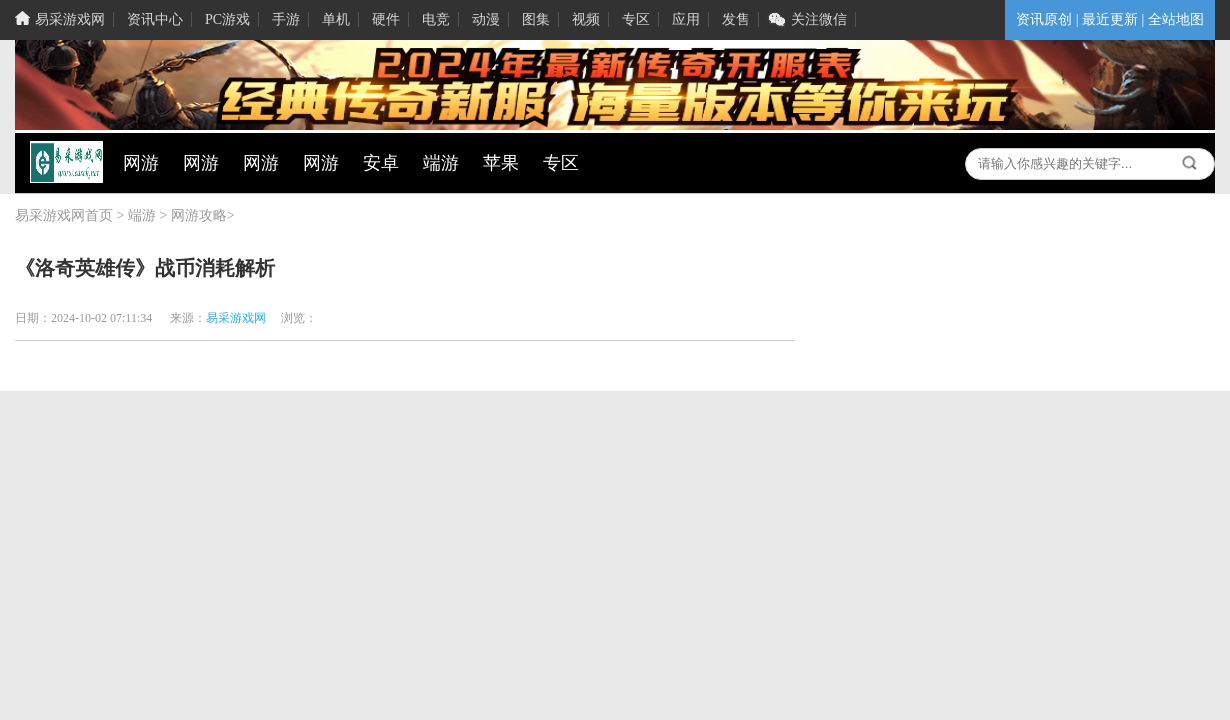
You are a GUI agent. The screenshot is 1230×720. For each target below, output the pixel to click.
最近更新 (1110, 19)
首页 (99, 215)
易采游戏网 (50, 215)
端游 (142, 215)
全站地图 (1176, 19)
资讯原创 (1044, 19)
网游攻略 (199, 215)
